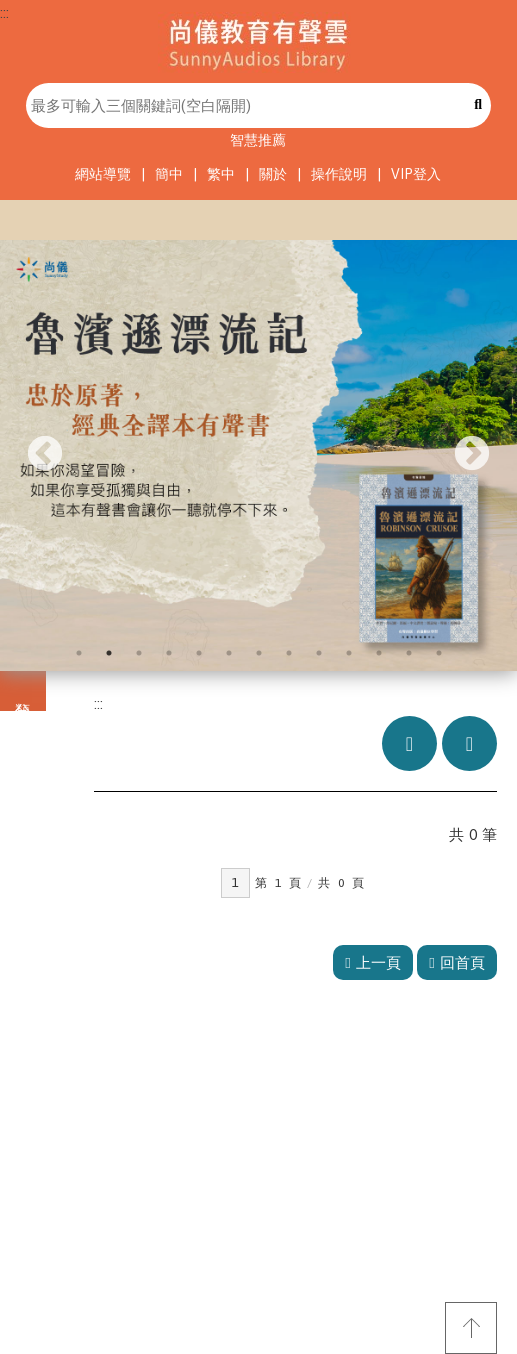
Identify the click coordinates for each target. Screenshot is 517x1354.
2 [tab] (109, 653)
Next (472, 455)
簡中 (169, 174)
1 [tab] (79, 653)
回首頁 (456, 962)
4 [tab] (169, 653)
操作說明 (339, 174)
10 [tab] (349, 653)
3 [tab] (139, 653)
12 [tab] (409, 653)
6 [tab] (229, 653)
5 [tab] (199, 653)
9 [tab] (319, 653)
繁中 (221, 174)
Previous (45, 455)
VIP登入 (416, 174)
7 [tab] (259, 653)
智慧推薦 (258, 140)
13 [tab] (439, 653)
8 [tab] (289, 653)
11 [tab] (379, 653)
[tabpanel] (258, 455)
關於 (273, 174)
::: (4, 12)
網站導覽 (103, 174)
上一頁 (372, 962)
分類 (23, 691)
